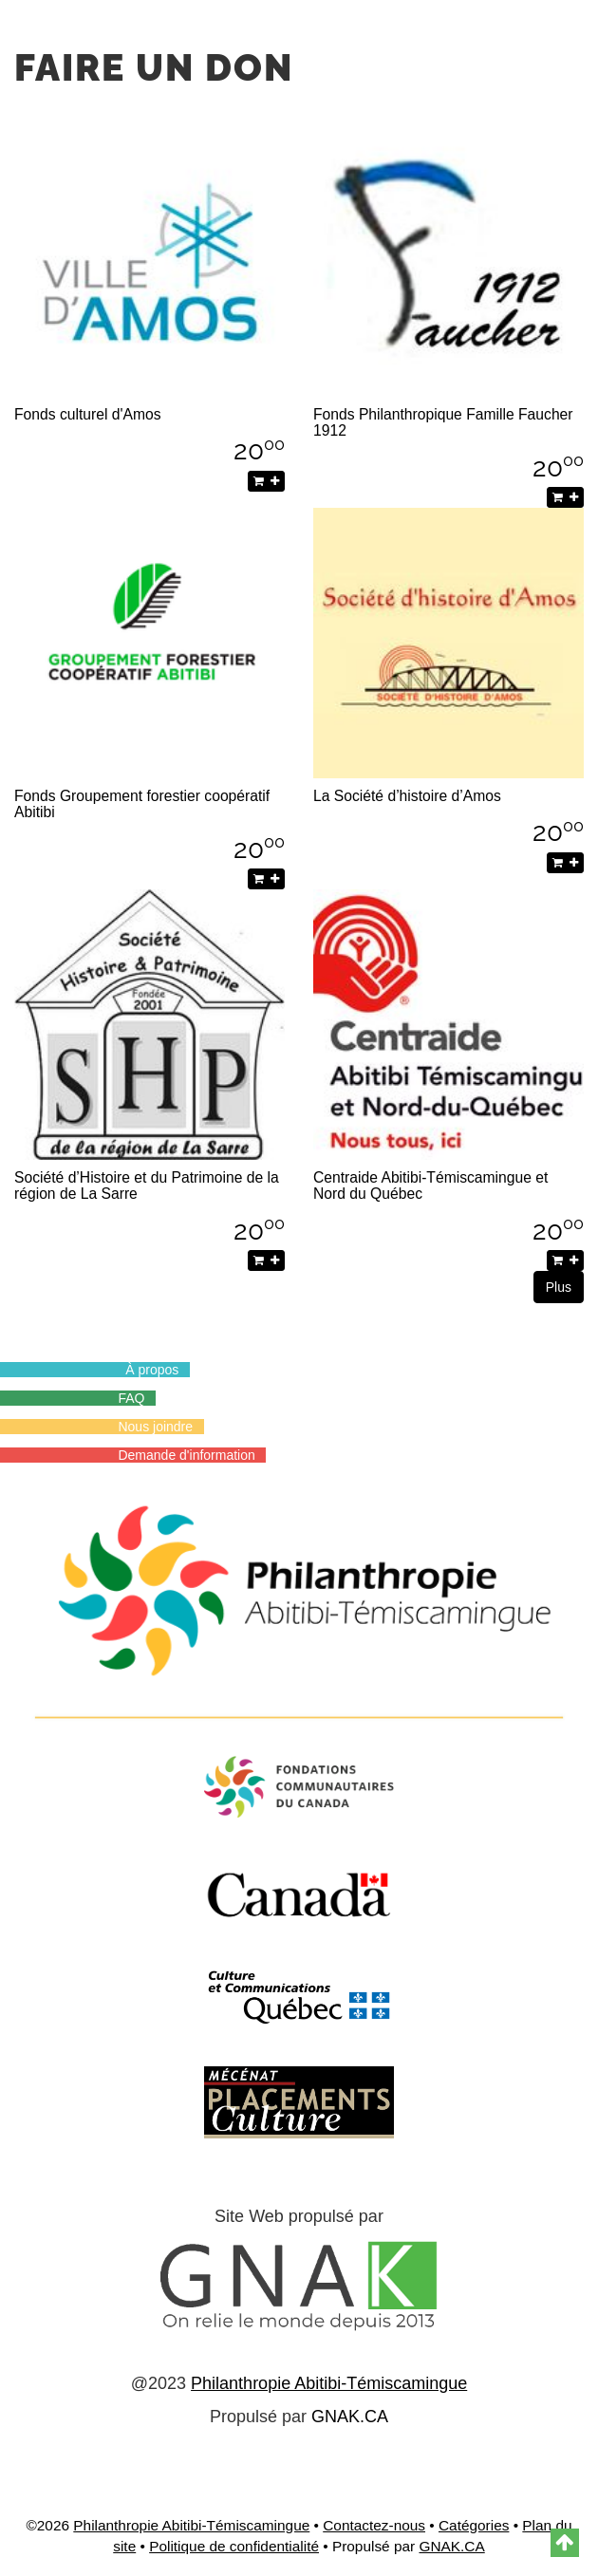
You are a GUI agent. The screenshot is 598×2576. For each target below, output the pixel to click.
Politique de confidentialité (234, 2546)
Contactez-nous (374, 2525)
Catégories (474, 2525)
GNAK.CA (349, 2416)
